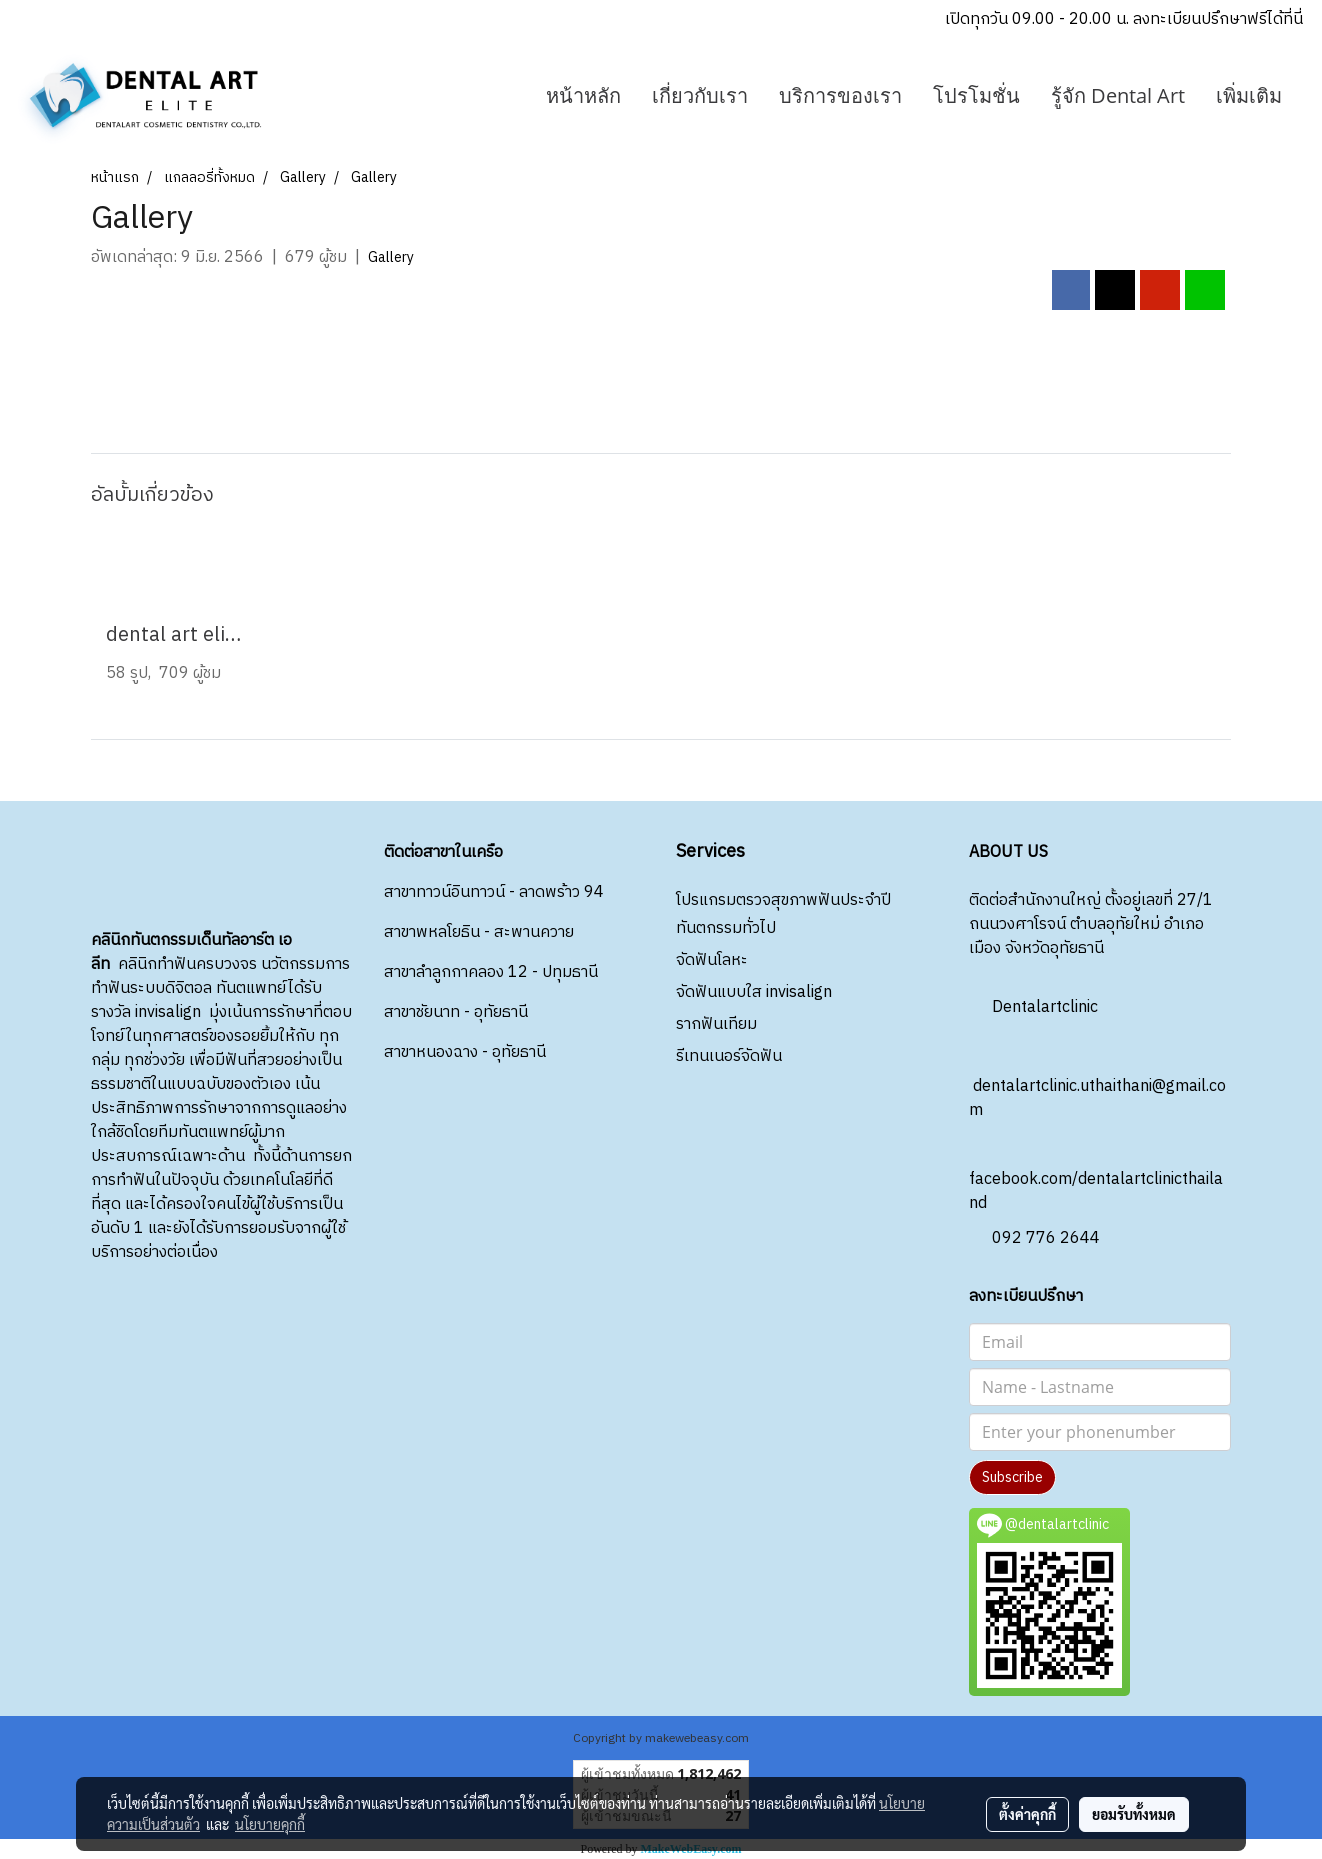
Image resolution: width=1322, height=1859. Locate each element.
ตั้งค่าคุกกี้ (1027, 1814)
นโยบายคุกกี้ (270, 1824)
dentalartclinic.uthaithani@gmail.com (1097, 1081)
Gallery (391, 257)
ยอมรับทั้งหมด (1134, 1814)
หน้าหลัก (583, 95)
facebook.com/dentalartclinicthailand (1096, 1174)
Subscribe (1012, 1477)
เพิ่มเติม (1249, 95)
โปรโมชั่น (976, 95)
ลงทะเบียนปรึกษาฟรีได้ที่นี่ (1218, 19)
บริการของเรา (840, 95)
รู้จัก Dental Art (1118, 95)
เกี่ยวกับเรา (700, 95)
